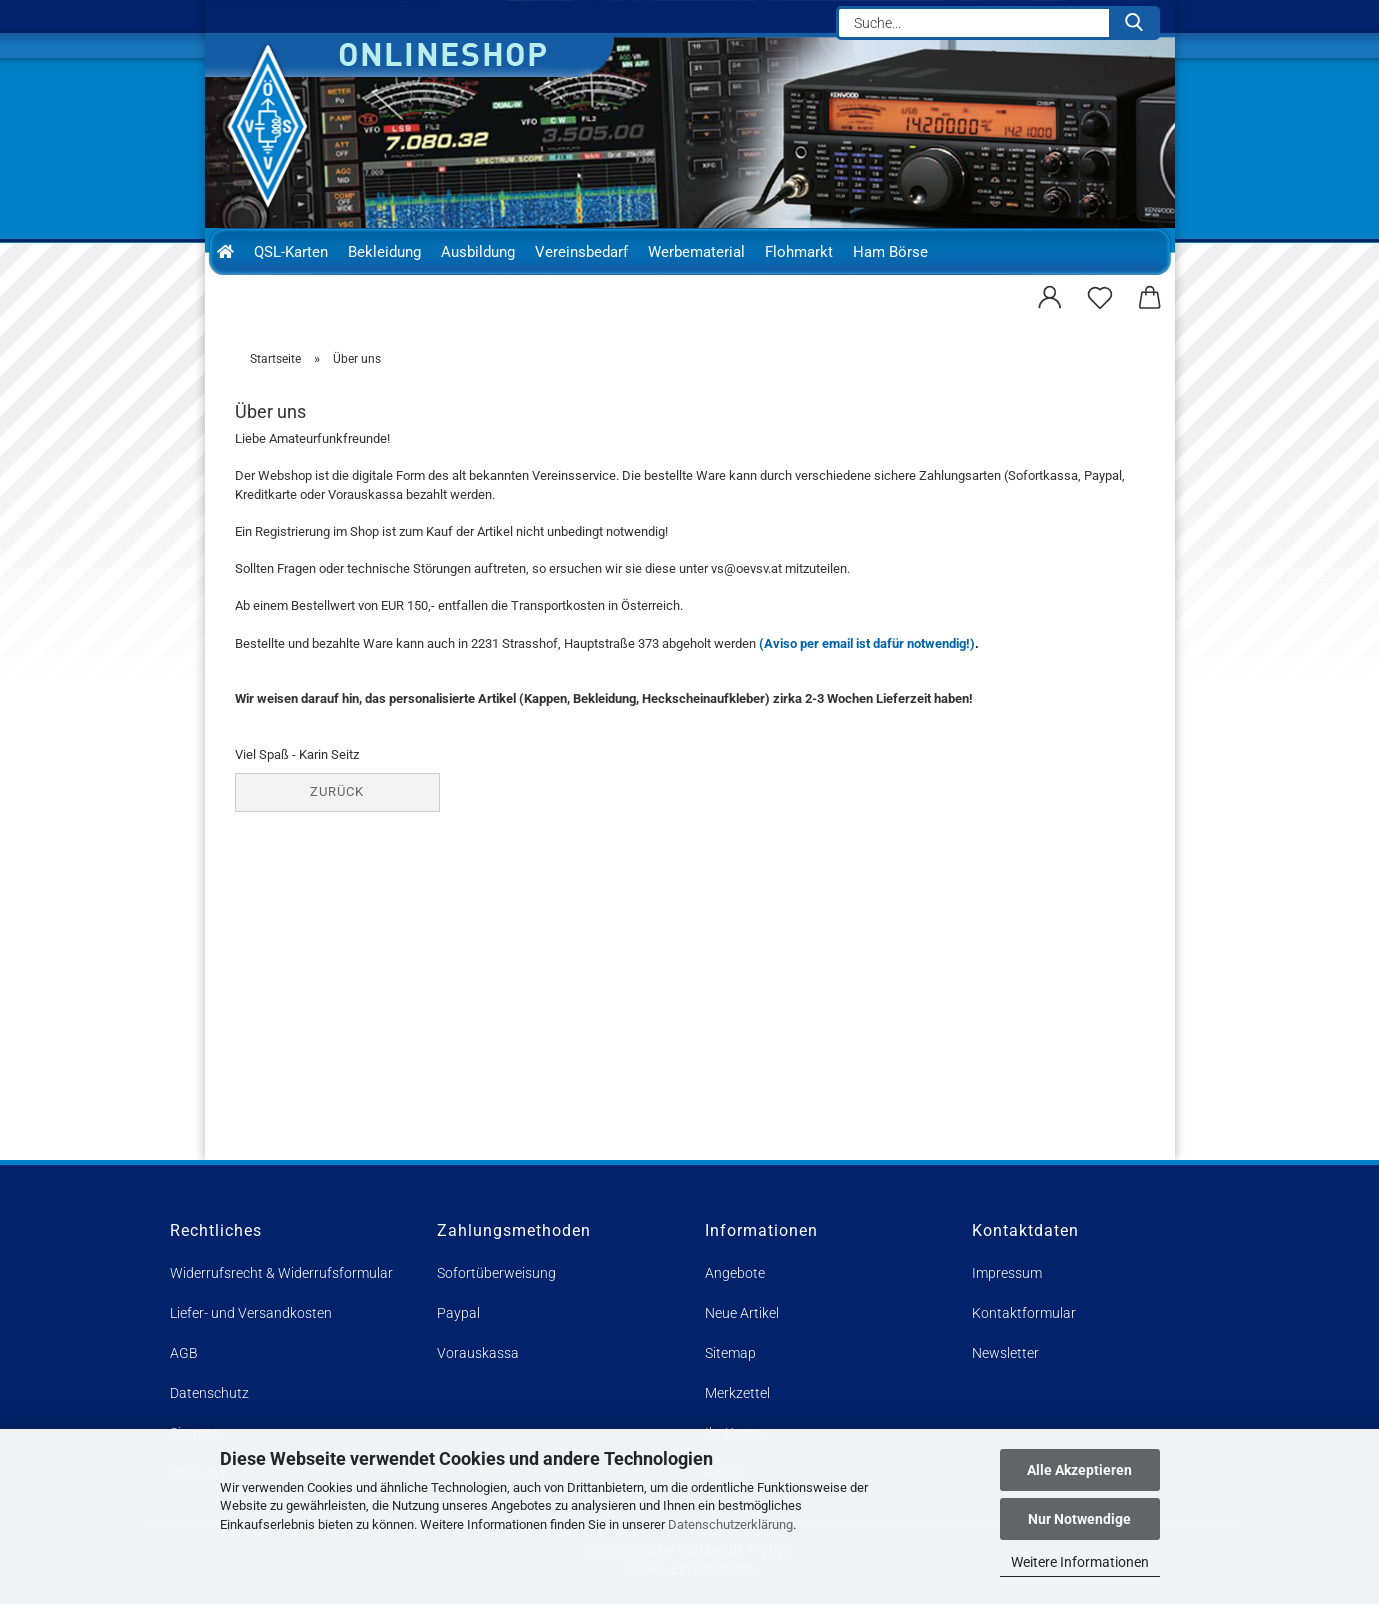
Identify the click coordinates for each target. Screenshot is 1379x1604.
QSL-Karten (291, 252)
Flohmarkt (799, 252)
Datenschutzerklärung (730, 1524)
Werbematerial (696, 252)
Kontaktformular (1024, 1313)
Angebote (735, 1273)
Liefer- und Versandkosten (251, 1313)
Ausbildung (478, 252)
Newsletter (1005, 1353)
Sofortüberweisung (496, 1273)
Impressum (1007, 1273)
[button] (1050, 295)
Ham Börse (890, 252)
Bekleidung (384, 252)
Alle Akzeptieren (1079, 1470)
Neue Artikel (742, 1313)
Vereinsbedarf (581, 252)
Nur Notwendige (1079, 1519)
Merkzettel (737, 1393)
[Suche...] (1134, 23)
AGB (184, 1353)
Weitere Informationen (1080, 1562)
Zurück (337, 791)
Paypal (458, 1313)
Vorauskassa (478, 1353)
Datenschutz (209, 1393)
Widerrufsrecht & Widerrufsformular (281, 1273)
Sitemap (730, 1353)
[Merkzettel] (1100, 295)
